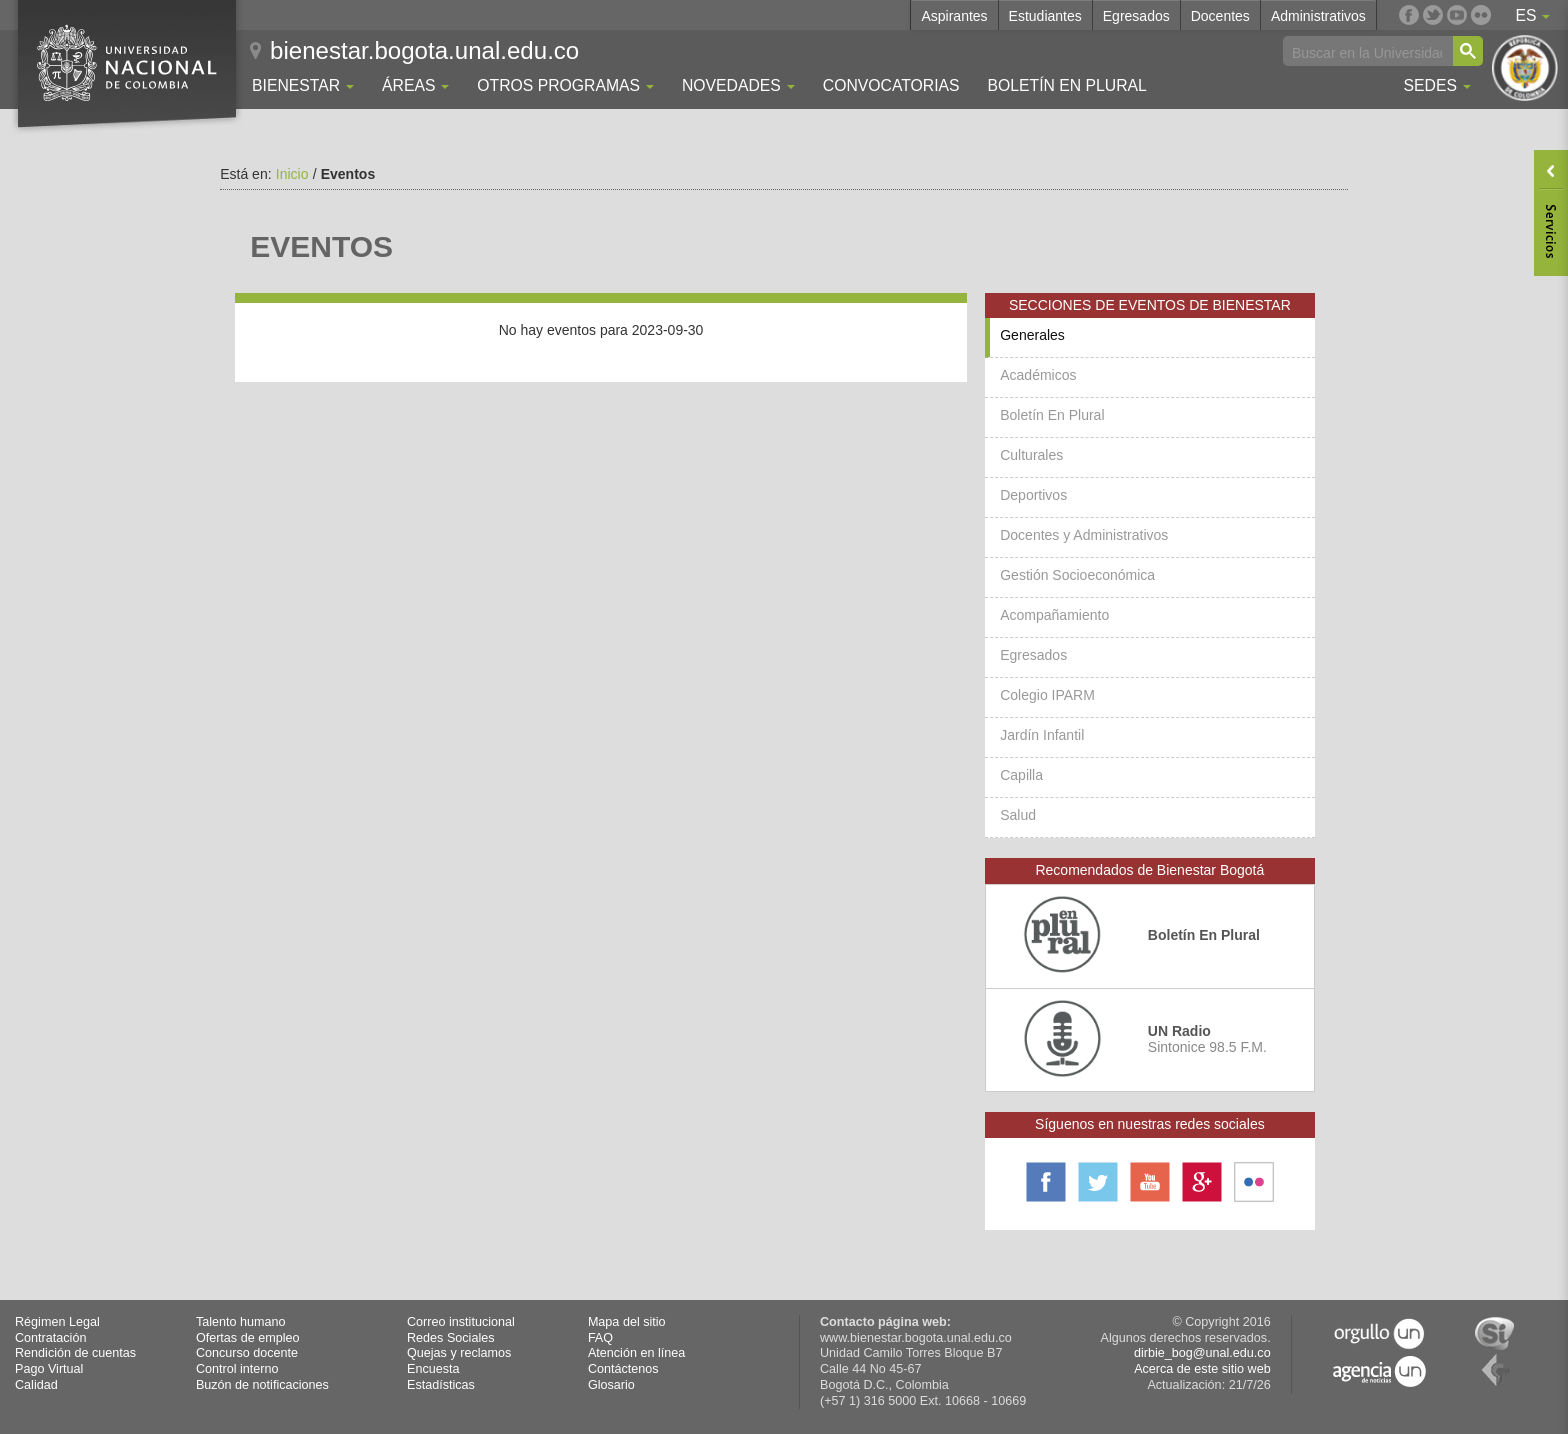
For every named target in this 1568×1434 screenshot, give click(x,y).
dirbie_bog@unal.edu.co (1202, 1353)
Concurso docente (247, 1353)
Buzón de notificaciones (262, 1385)
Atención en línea (636, 1353)
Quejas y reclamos (459, 1353)
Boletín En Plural (1066, 85)
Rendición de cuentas (75, 1353)
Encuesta (433, 1369)
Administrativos (1318, 16)
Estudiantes (1045, 16)
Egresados (1136, 16)
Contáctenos (623, 1369)
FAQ (600, 1338)
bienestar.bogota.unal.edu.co (424, 50)
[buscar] (1367, 52)
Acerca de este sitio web (1202, 1369)
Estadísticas (441, 1385)
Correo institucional (461, 1322)
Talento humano (241, 1322)
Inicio (292, 174)
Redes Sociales (451, 1338)
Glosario (611, 1385)
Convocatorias (891, 85)
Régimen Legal (57, 1322)
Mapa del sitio (627, 1322)
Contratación (50, 1338)
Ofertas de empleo (248, 1338)
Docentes (1220, 16)
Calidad (36, 1385)
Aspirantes (954, 16)
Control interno (237, 1369)
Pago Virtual (49, 1369)
